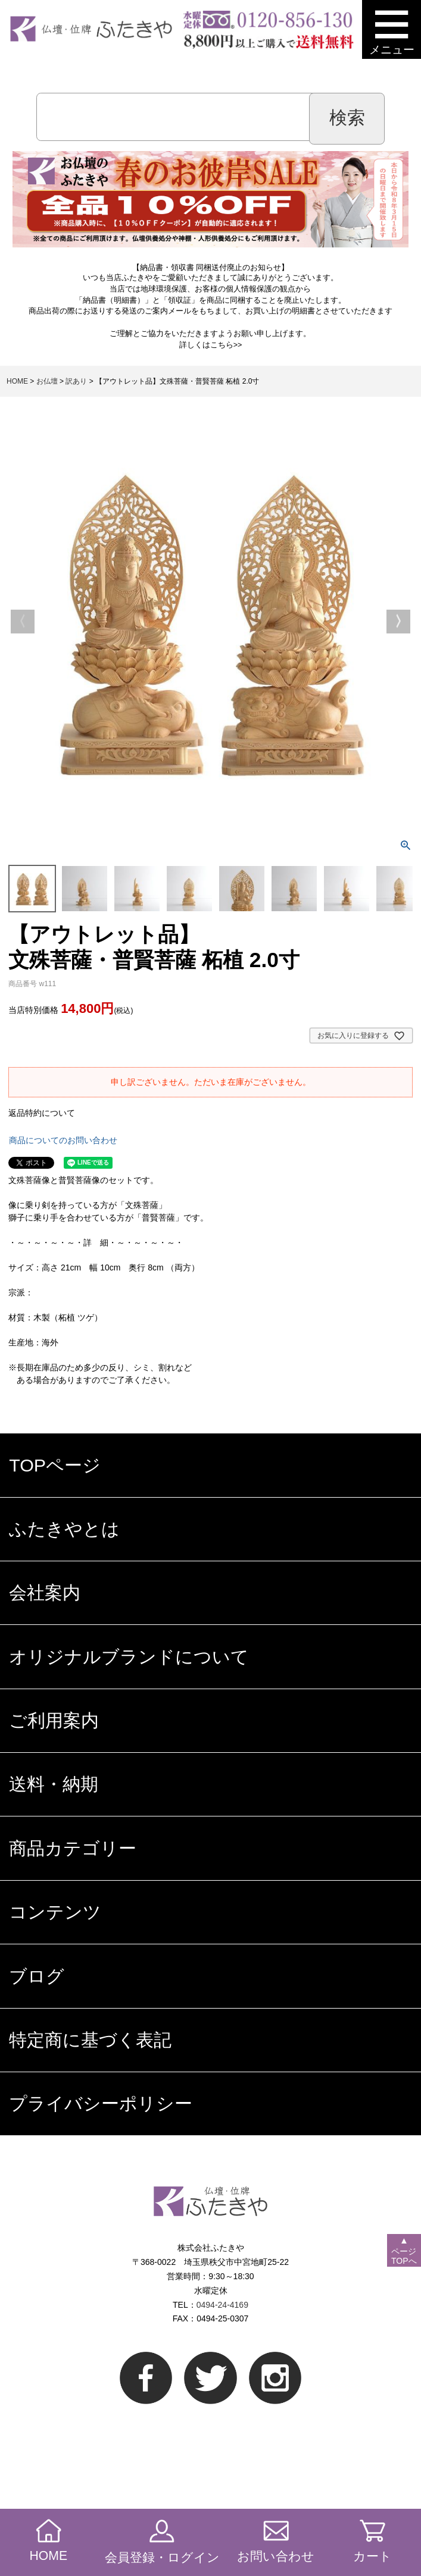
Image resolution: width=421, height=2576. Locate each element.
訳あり (76, 381)
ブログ (36, 1976)
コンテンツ (55, 1912)
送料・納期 (53, 1784)
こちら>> (226, 345)
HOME (17, 381)
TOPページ (55, 1465)
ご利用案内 (54, 1720)
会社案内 (44, 1592)
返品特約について (41, 1113)
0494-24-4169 (222, 2305)
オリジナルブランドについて (129, 1656)
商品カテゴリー (72, 1848)
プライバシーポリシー (100, 2103)
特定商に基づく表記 (90, 2039)
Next (398, 621)
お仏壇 (47, 381)
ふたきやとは (64, 1528)
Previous (23, 621)
